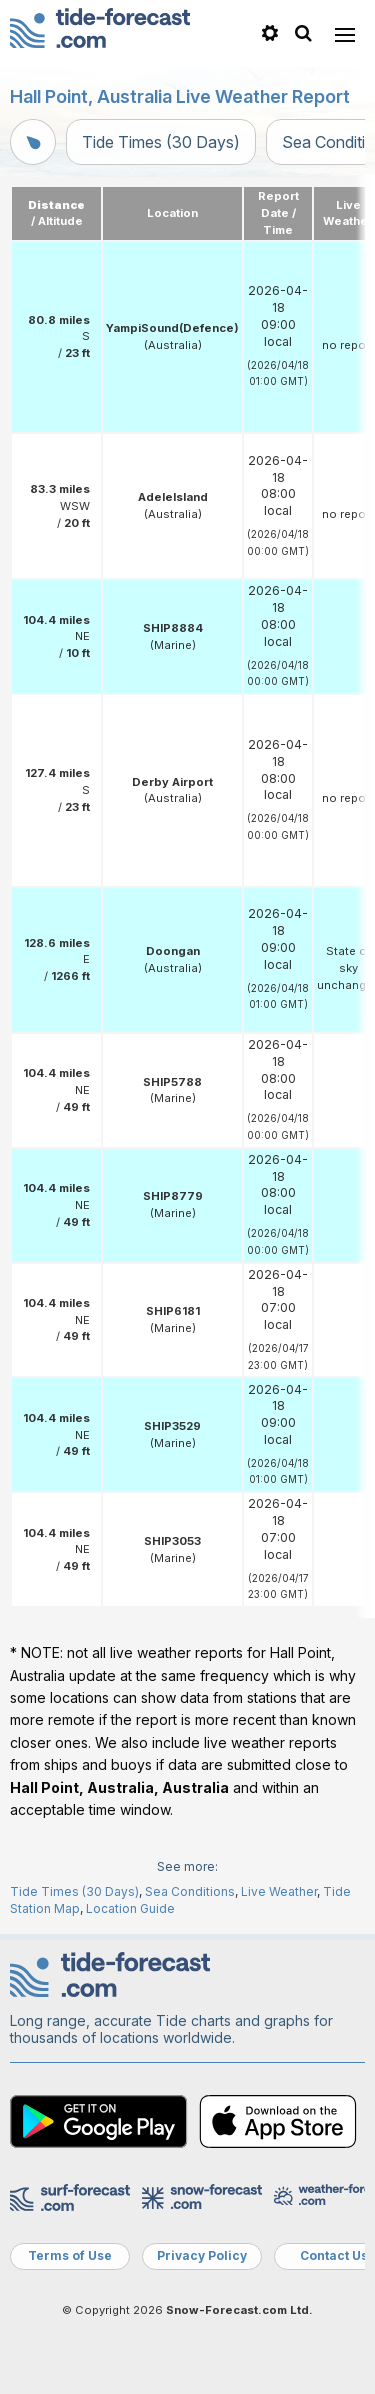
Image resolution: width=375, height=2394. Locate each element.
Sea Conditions (190, 1891)
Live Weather (279, 1891)
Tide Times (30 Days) (161, 142)
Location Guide (130, 1908)
